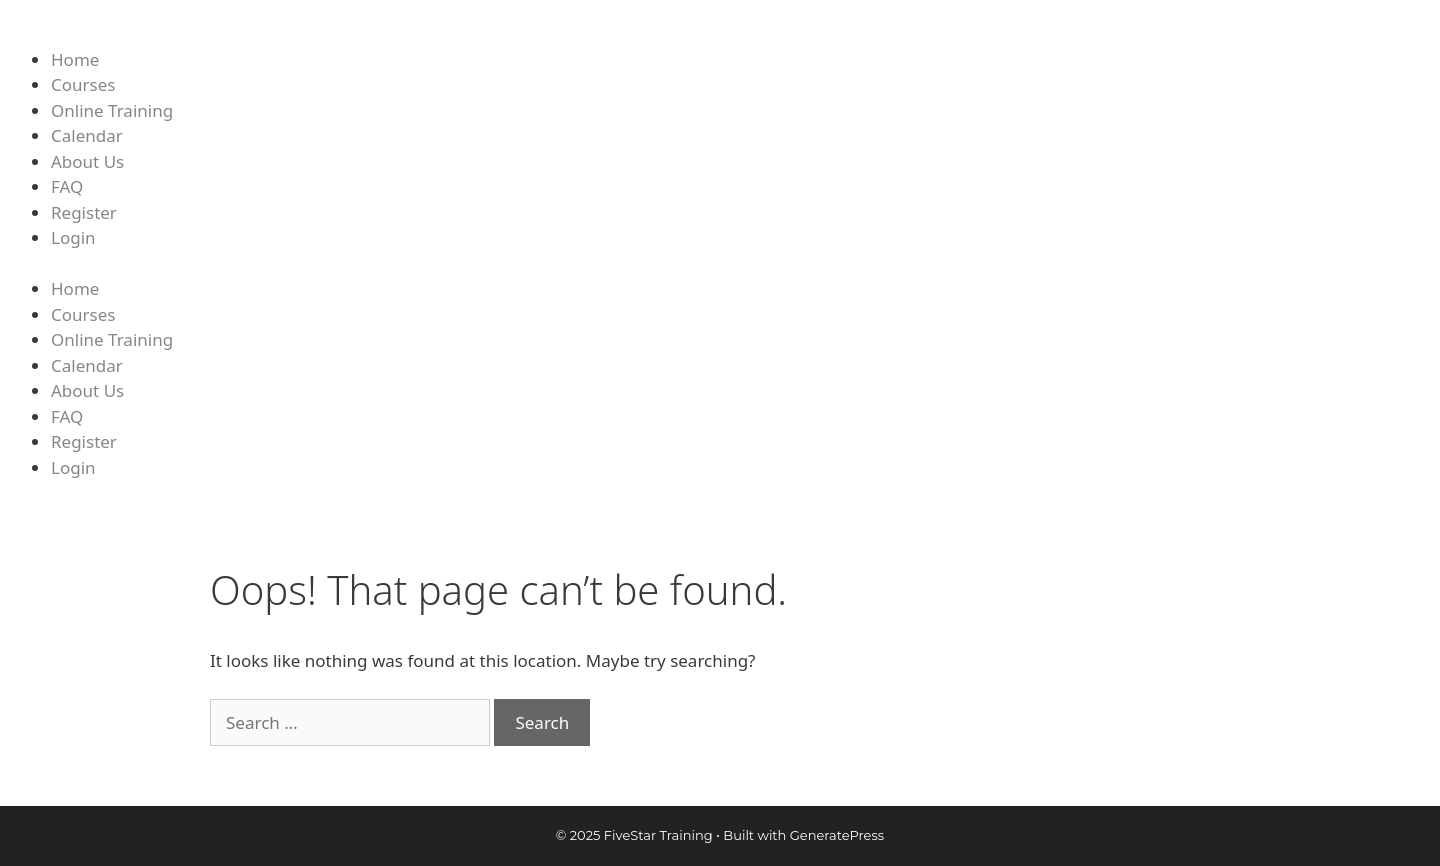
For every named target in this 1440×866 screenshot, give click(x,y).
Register (84, 212)
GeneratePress (837, 835)
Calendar (87, 135)
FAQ (67, 186)
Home (75, 59)
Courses (83, 84)
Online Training (112, 110)
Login (73, 237)
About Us (87, 161)
